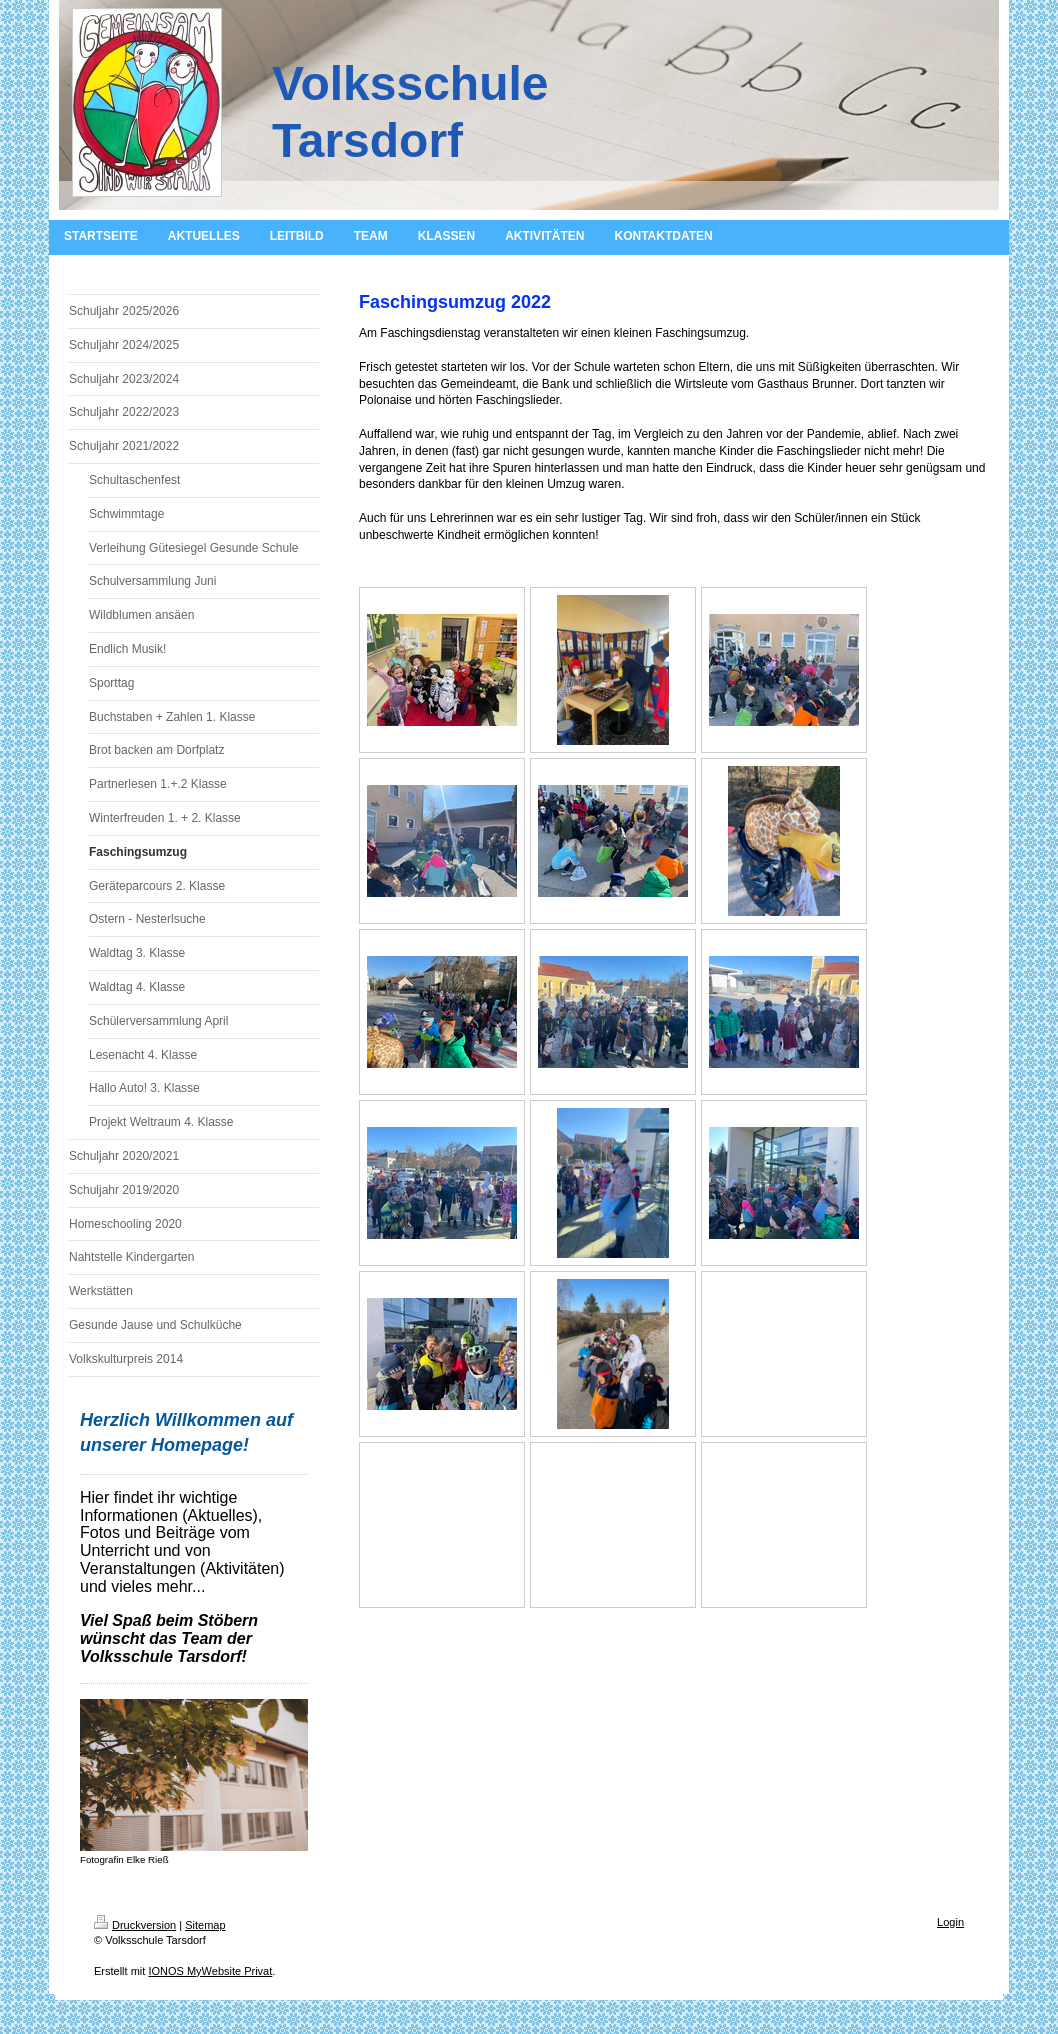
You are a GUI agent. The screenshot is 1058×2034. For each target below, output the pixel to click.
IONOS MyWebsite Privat (210, 1971)
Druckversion (135, 1925)
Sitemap (205, 1925)
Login (950, 1922)
